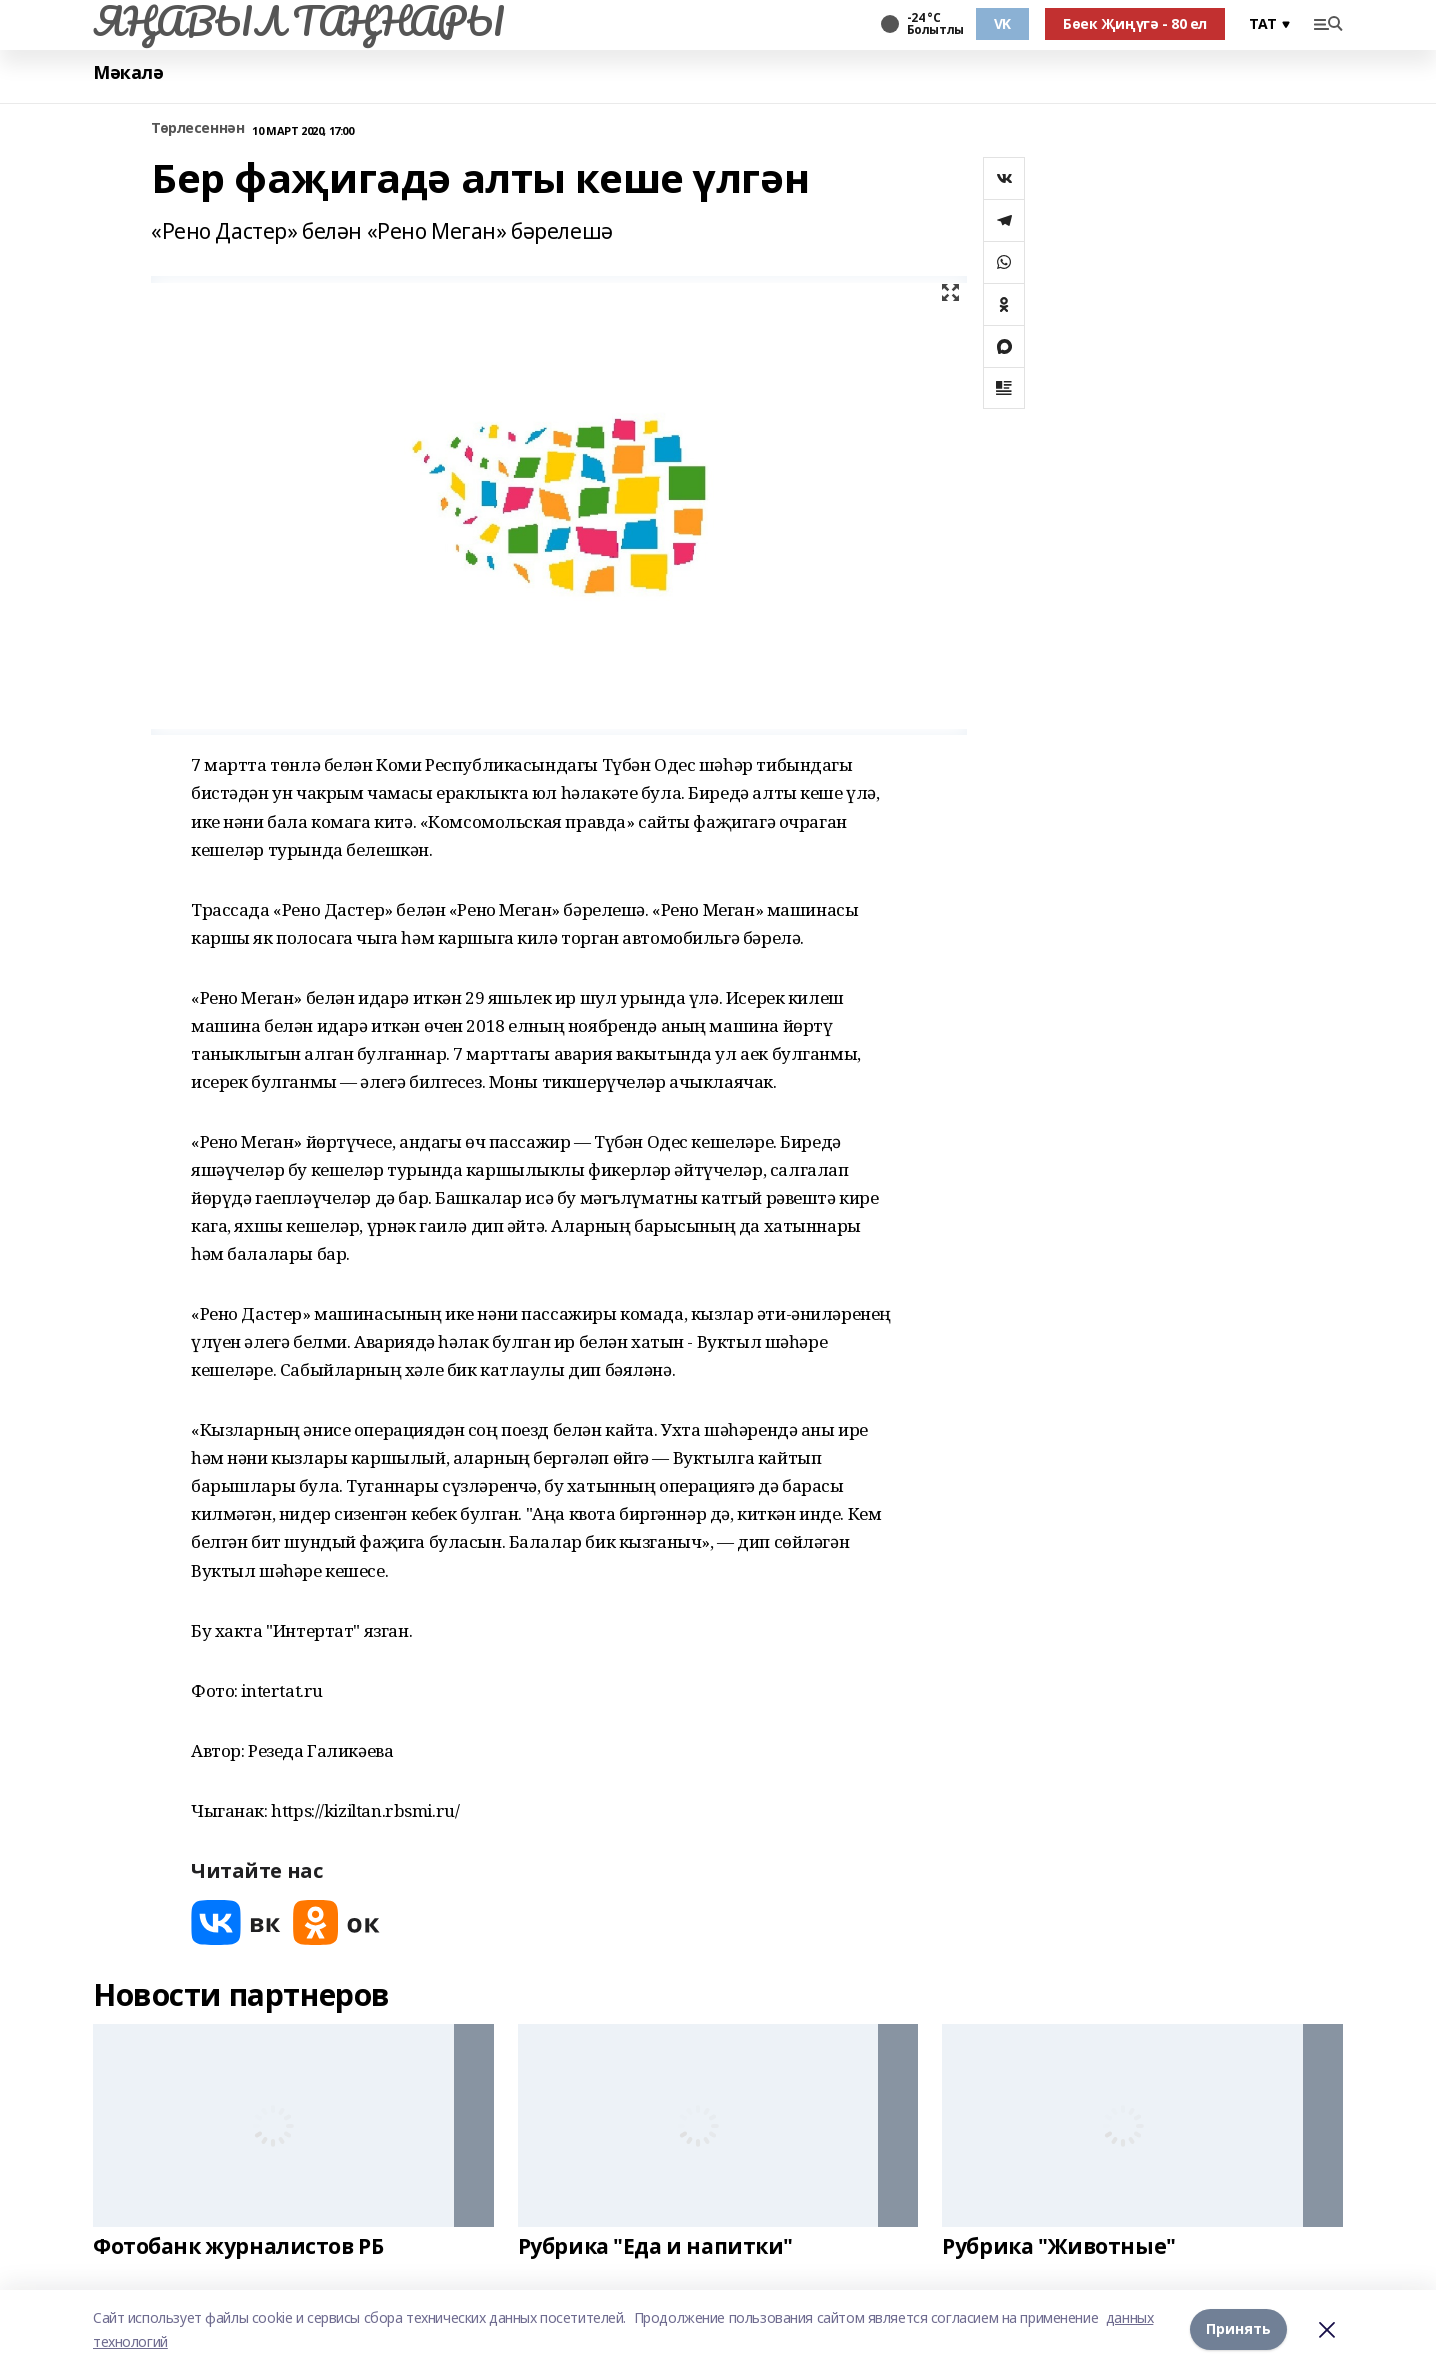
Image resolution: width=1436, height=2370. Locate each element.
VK (1002, 23)
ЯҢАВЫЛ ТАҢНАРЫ (298, 21)
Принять (1238, 2329)
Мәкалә (128, 72)
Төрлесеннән (197, 128)
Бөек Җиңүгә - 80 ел (1135, 23)
